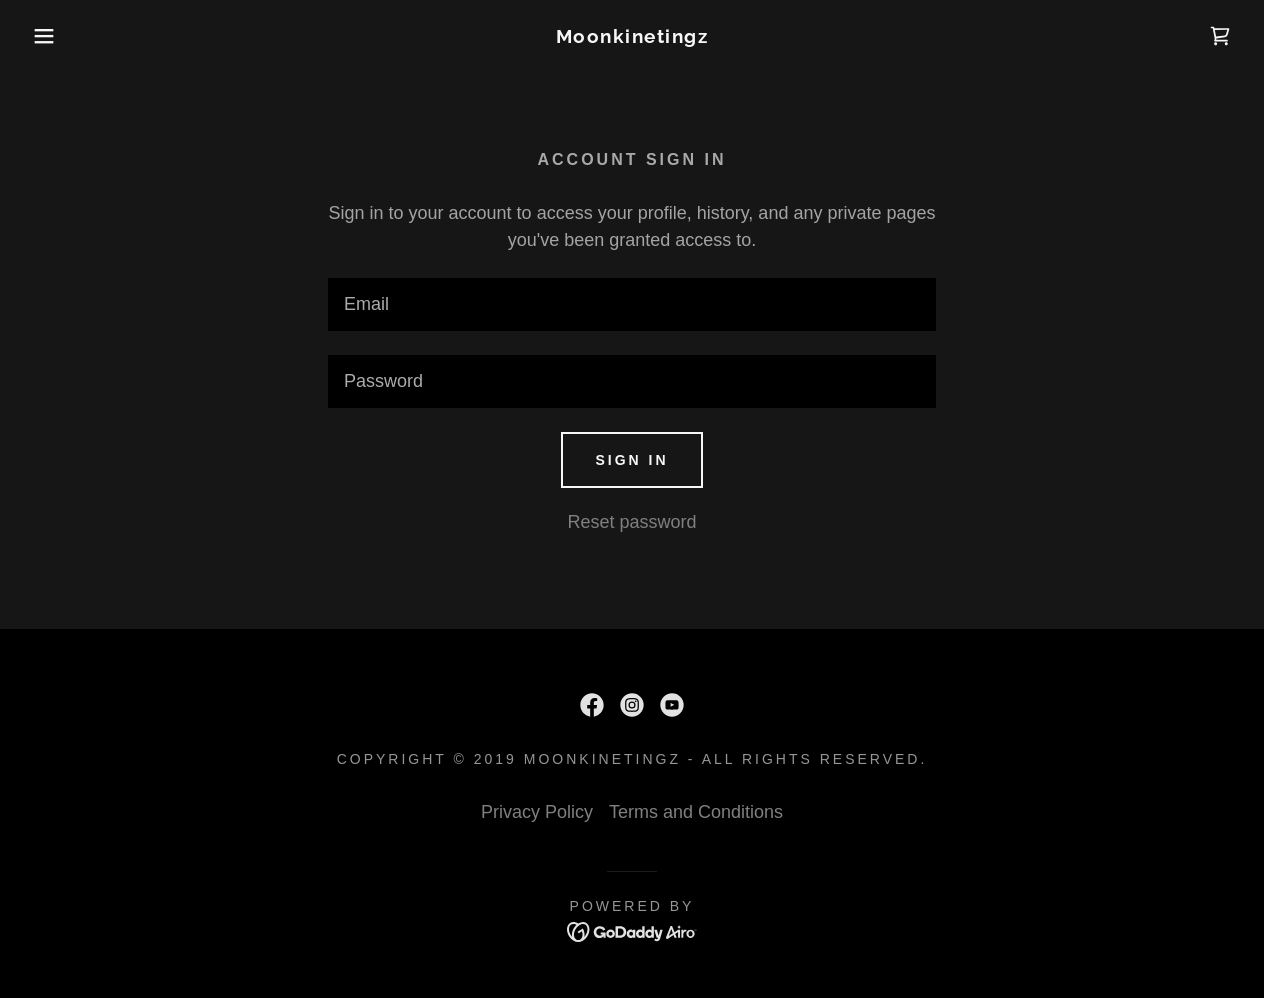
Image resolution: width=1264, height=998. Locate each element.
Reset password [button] (631, 522)
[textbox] (632, 304)
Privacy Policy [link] (537, 812)
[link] (632, 37)
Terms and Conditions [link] (696, 812)
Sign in (631, 460)
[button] (63, 36)
